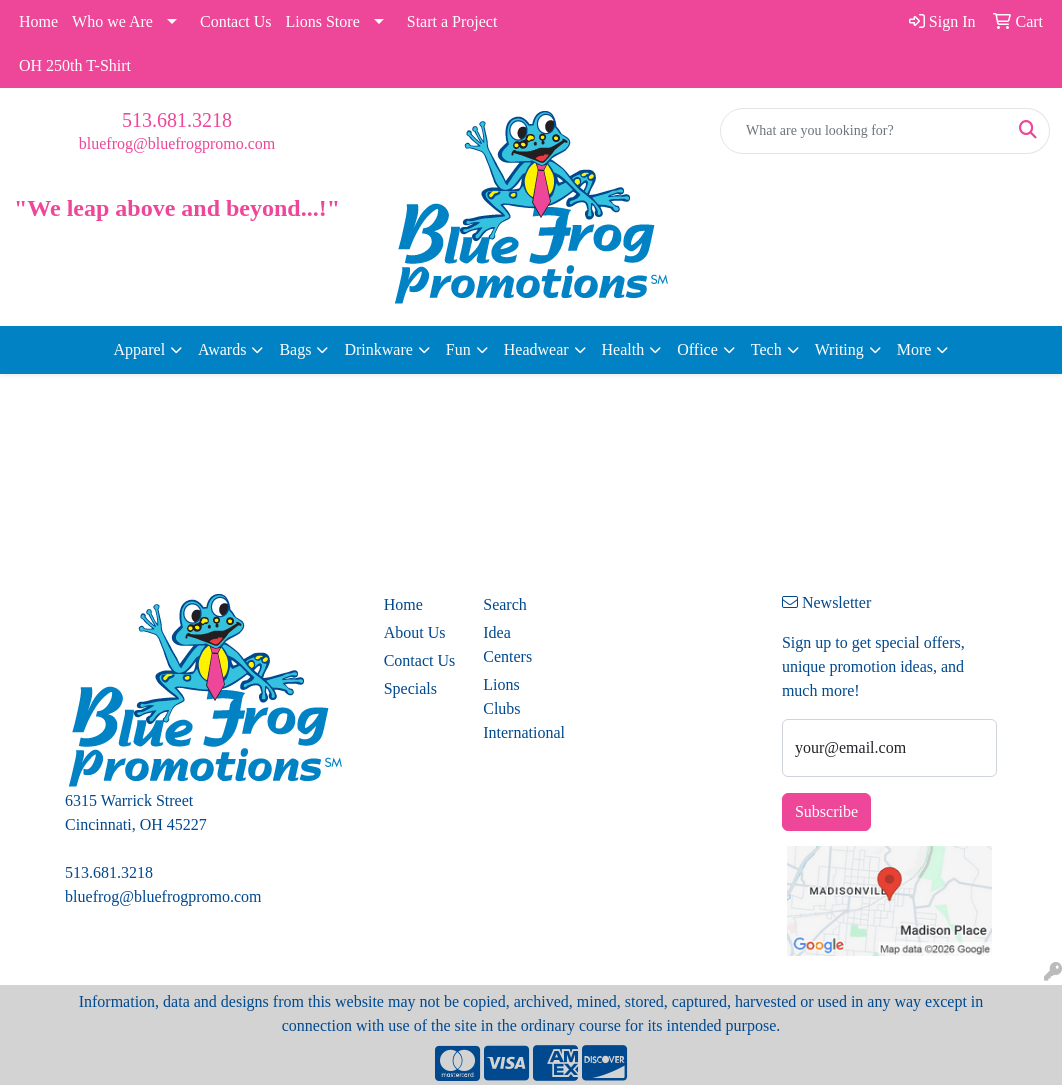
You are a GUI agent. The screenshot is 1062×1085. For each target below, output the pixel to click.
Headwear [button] (536, 349)
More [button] (914, 349)
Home (38, 21)
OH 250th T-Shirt (75, 65)
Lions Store (323, 21)
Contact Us (236, 21)
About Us (415, 632)
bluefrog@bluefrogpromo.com (177, 143)
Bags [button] (295, 349)
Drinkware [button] (378, 349)
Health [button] (623, 349)
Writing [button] (839, 349)
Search (505, 604)
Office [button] (697, 349)
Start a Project (452, 21)
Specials (410, 688)
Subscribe (826, 811)
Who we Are (112, 21)
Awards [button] (222, 349)
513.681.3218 (177, 120)
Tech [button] (766, 349)
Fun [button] (458, 349)
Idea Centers (507, 644)
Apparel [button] (140, 349)
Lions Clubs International (521, 708)
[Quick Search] (864, 131)
